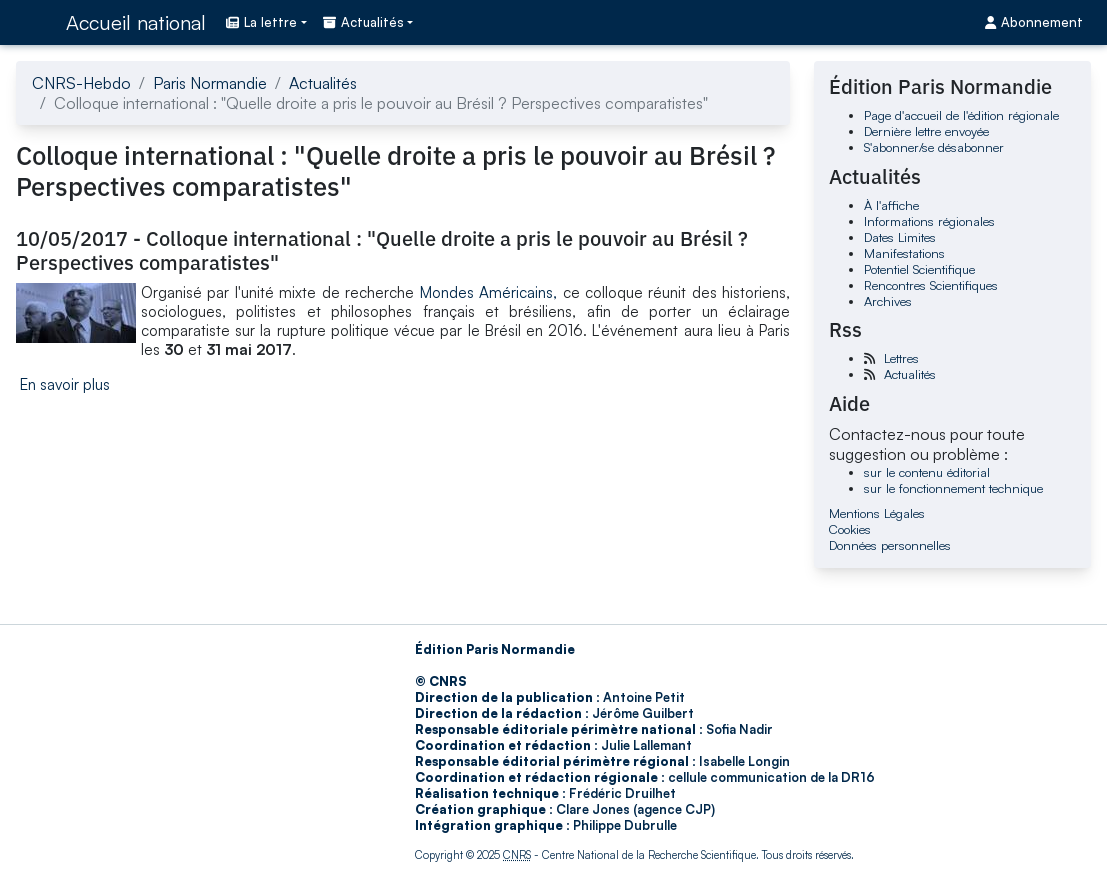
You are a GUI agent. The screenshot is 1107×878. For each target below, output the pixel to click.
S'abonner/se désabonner (934, 147)
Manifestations (904, 253)
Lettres (901, 358)
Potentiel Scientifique (919, 269)
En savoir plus (65, 384)
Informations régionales (929, 221)
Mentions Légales (877, 513)
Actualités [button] (363, 22)
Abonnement (1034, 22)
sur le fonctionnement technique (953, 488)
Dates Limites (900, 237)
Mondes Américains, (488, 292)
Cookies (850, 529)
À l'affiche (891, 205)
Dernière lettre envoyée (926, 131)
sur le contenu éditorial (927, 472)
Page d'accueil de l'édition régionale (961, 115)
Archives (888, 301)
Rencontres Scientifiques (931, 285)
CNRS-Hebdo (81, 83)
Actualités (323, 83)
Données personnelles (890, 545)
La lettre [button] (261, 22)
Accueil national (136, 22)
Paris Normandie (210, 83)
